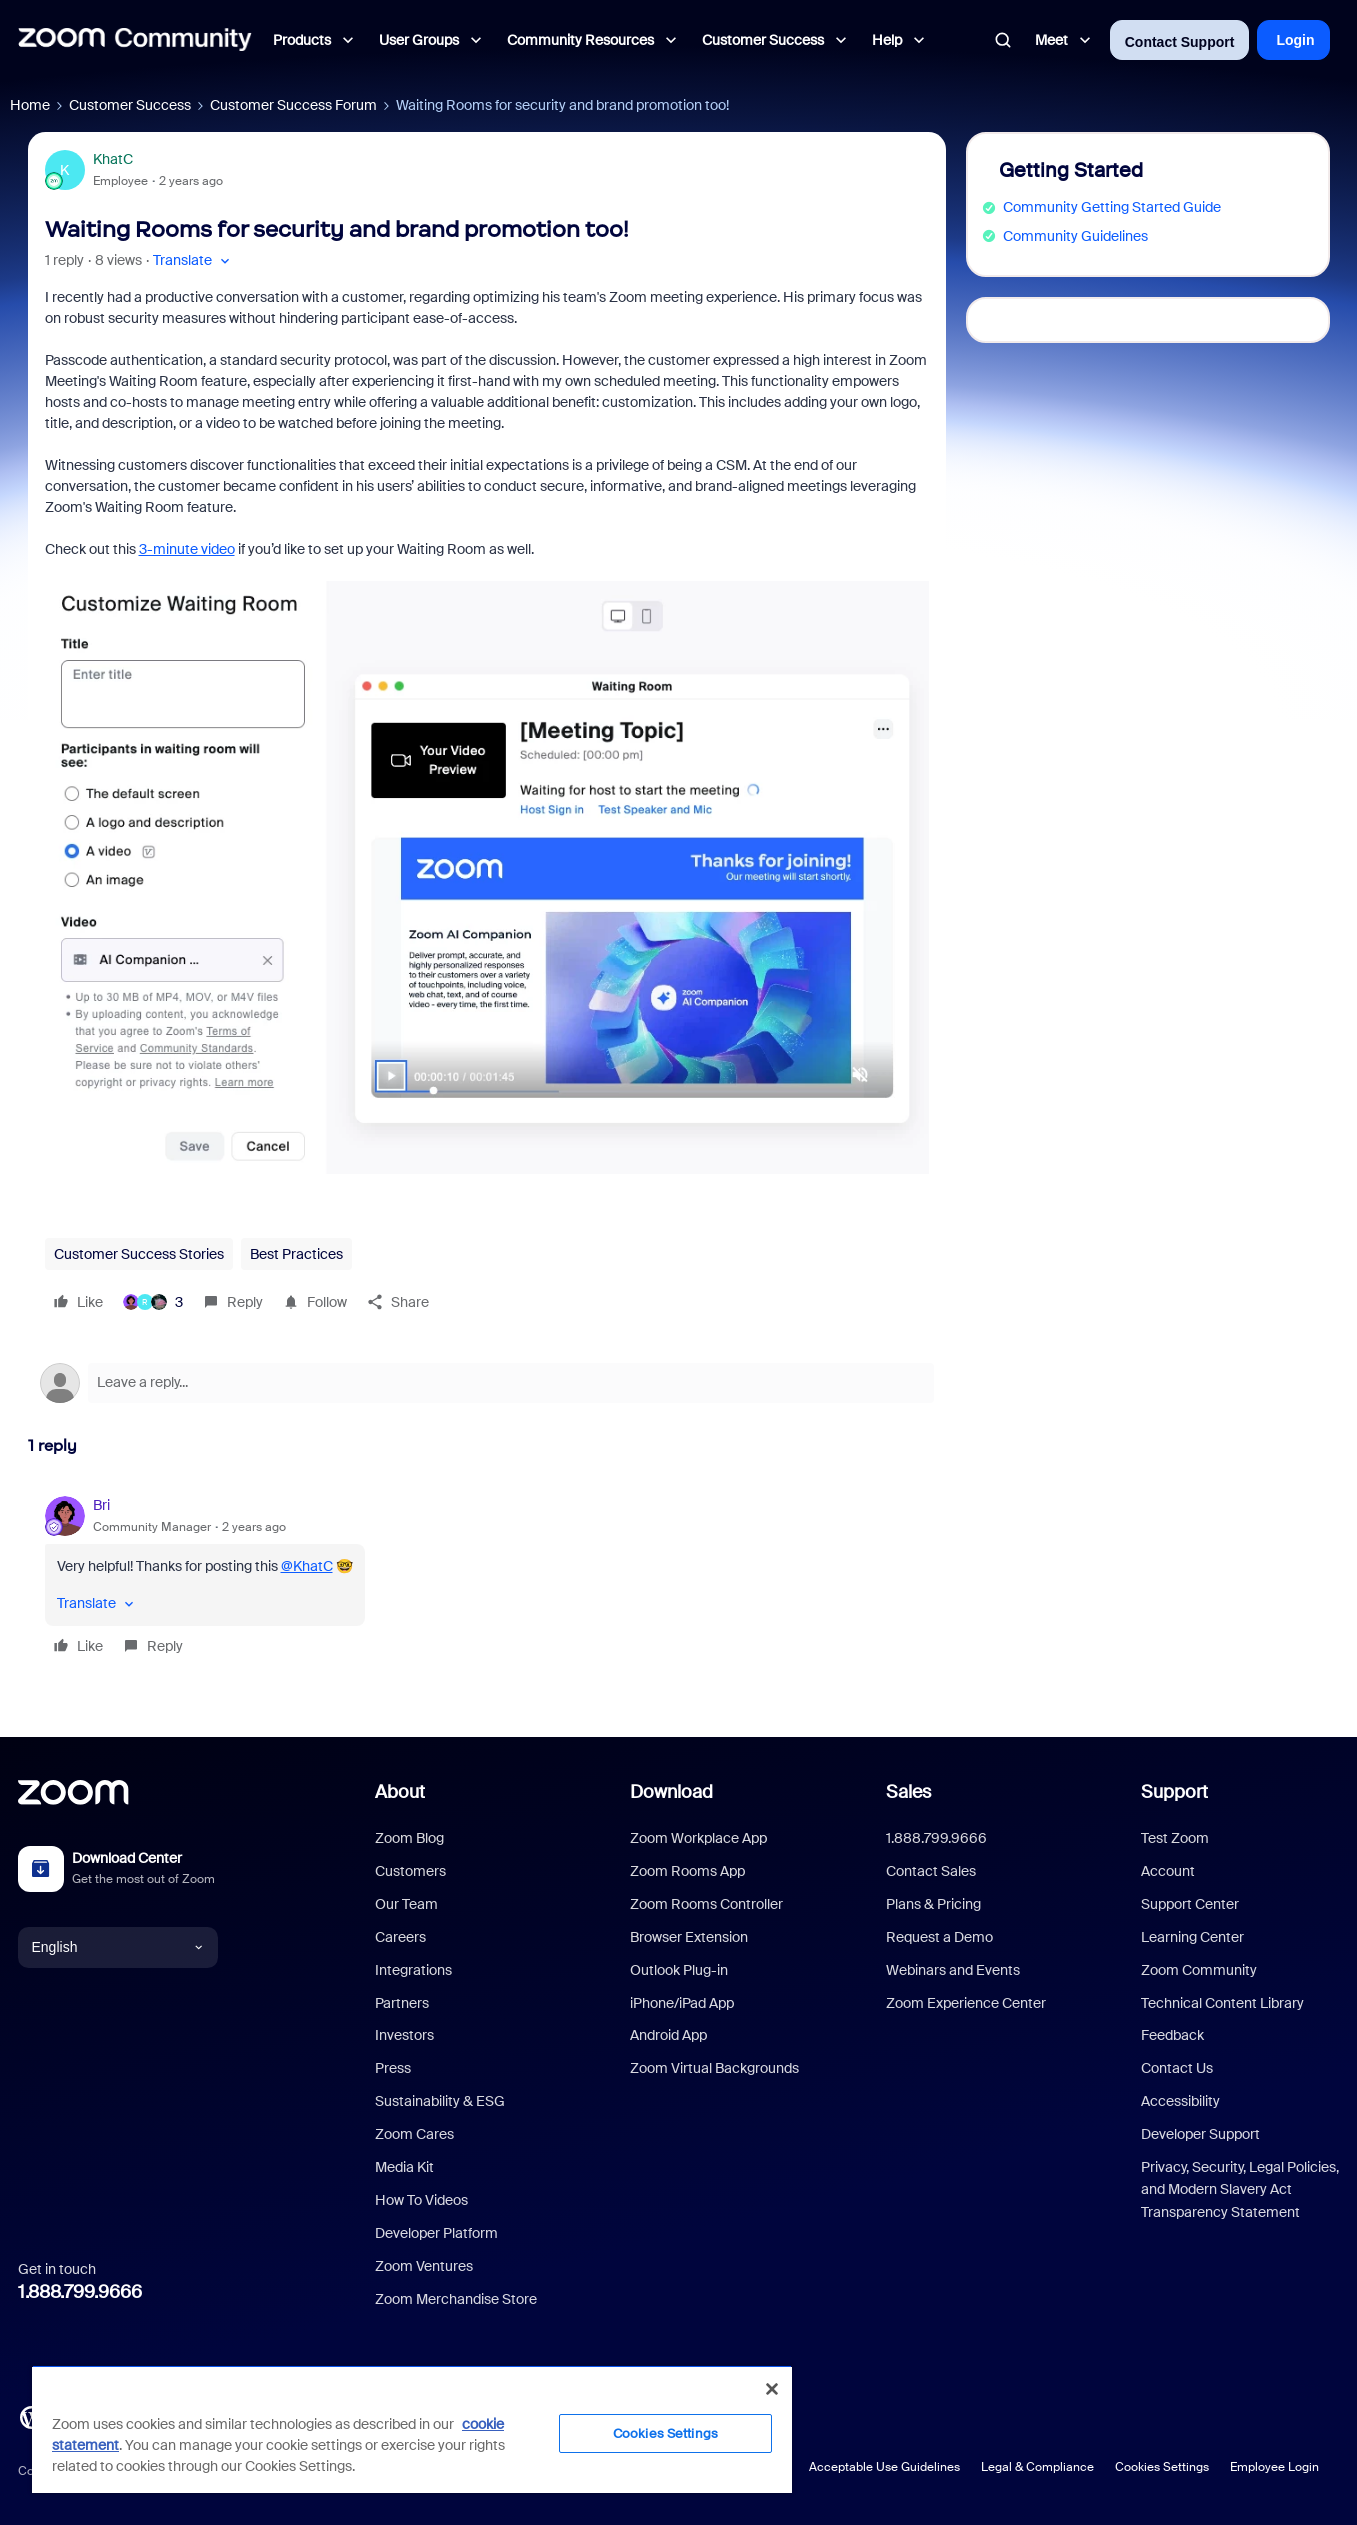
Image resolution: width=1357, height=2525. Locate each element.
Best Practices (296, 1254)
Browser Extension (689, 1937)
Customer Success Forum (293, 105)
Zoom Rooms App (687, 1871)
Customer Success (130, 105)
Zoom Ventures (424, 2266)
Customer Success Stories (139, 1254)
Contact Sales (931, 1871)
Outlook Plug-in (679, 1970)
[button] (193, 260)
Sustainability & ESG (440, 2101)
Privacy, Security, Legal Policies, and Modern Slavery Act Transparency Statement (1240, 2189)
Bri (101, 1505)
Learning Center (1192, 1937)
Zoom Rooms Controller (706, 1904)
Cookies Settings (1162, 2467)
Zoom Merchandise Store (456, 2299)
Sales (908, 1792)
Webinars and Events (953, 1970)
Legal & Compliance (1037, 2467)
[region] (412, 2429)
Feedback (1172, 2035)
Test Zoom (1175, 1838)
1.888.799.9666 (80, 2292)
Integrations (413, 1970)
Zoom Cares (414, 2134)
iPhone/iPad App (682, 2003)
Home (30, 105)
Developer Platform (436, 2233)
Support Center (1190, 1904)
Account (1168, 1871)
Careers (400, 1937)
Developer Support (1200, 2134)
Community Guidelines (1075, 236)
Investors (404, 2035)
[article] (487, 1578)
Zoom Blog (409, 1838)
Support (1174, 1792)
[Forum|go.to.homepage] (135, 40)
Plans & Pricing (933, 1904)
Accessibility (1180, 2101)
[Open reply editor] (487, 1383)
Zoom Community (1199, 1970)
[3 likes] (153, 1302)
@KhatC (307, 1566)
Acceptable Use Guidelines (884, 2467)
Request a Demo (939, 1937)
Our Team (406, 1904)
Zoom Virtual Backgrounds (714, 2068)
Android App (668, 2035)
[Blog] (31, 2416)
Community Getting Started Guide (1112, 207)
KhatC (113, 159)
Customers (410, 1871)
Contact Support (1180, 42)
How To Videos (421, 2200)
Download (671, 1792)
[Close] (772, 2389)
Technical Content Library (1222, 2003)
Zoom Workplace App (698, 1838)
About (400, 1792)
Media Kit (404, 2167)
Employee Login (1274, 2467)
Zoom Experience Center (966, 2003)
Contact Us (1177, 2068)
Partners (402, 2003)
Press (393, 2068)
